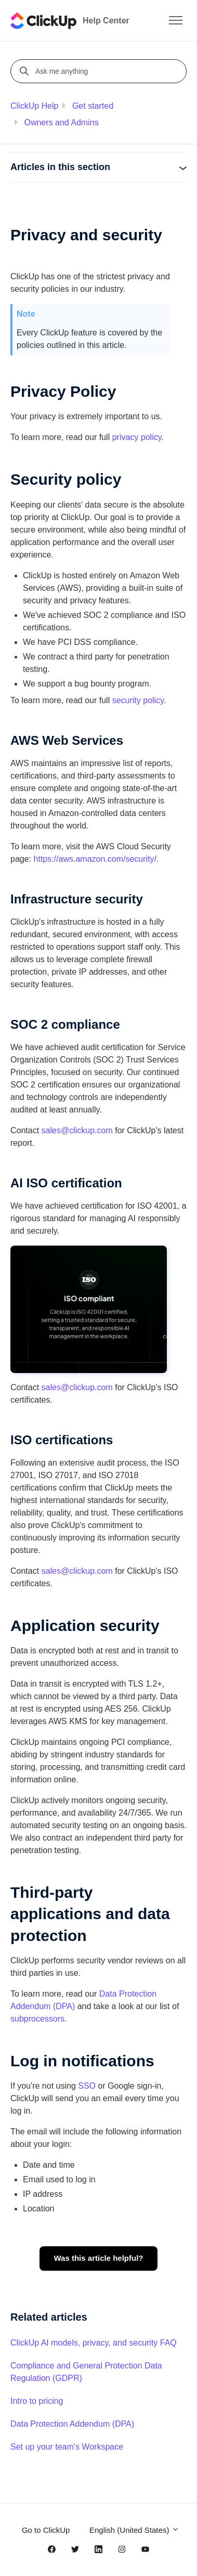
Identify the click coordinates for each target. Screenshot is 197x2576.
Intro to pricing (36, 2401)
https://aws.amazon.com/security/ (94, 859)
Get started (92, 105)
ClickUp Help (34, 105)
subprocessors (37, 2018)
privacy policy (137, 437)
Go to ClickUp (46, 2530)
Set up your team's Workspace (66, 2446)
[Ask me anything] (100, 71)
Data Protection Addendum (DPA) (72, 2423)
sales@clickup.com (77, 1130)
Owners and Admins (61, 122)
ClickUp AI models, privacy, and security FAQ (93, 2342)
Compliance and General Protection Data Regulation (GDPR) (86, 2372)
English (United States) (134, 2530)
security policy (138, 700)
